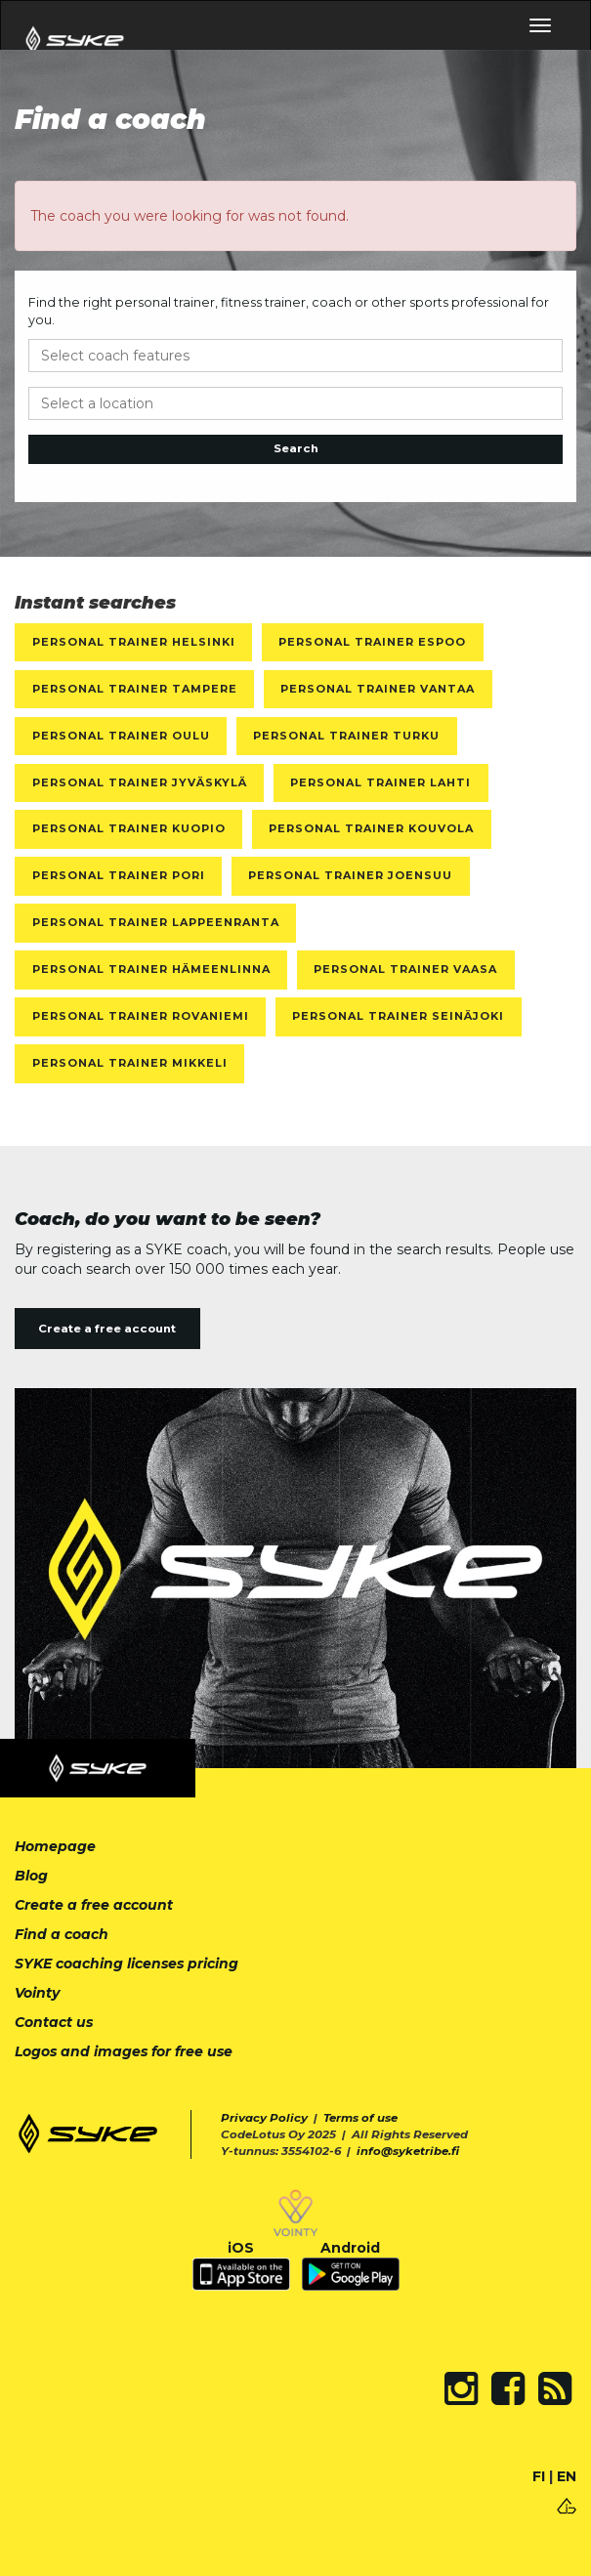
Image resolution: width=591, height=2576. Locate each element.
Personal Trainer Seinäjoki (398, 1016)
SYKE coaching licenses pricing (126, 1963)
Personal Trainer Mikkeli (130, 1063)
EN (566, 2476)
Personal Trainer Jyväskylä (139, 782)
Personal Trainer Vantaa (377, 689)
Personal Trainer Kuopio (129, 828)
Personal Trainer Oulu (121, 735)
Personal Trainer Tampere (134, 689)
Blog (31, 1875)
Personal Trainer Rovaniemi (140, 1016)
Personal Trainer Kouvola (371, 828)
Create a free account (107, 1328)
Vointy (37, 1993)
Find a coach (61, 1934)
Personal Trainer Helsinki (133, 642)
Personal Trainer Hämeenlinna (151, 969)
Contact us (54, 2022)
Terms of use (360, 2118)
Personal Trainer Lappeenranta (155, 922)
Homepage (55, 1846)
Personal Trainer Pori (118, 875)
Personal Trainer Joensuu (350, 875)
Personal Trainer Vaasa (405, 969)
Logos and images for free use (123, 2051)
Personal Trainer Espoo (372, 642)
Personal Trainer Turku (346, 735)
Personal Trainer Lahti (380, 782)
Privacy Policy (264, 2118)
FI (538, 2476)
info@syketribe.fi (408, 2151)
